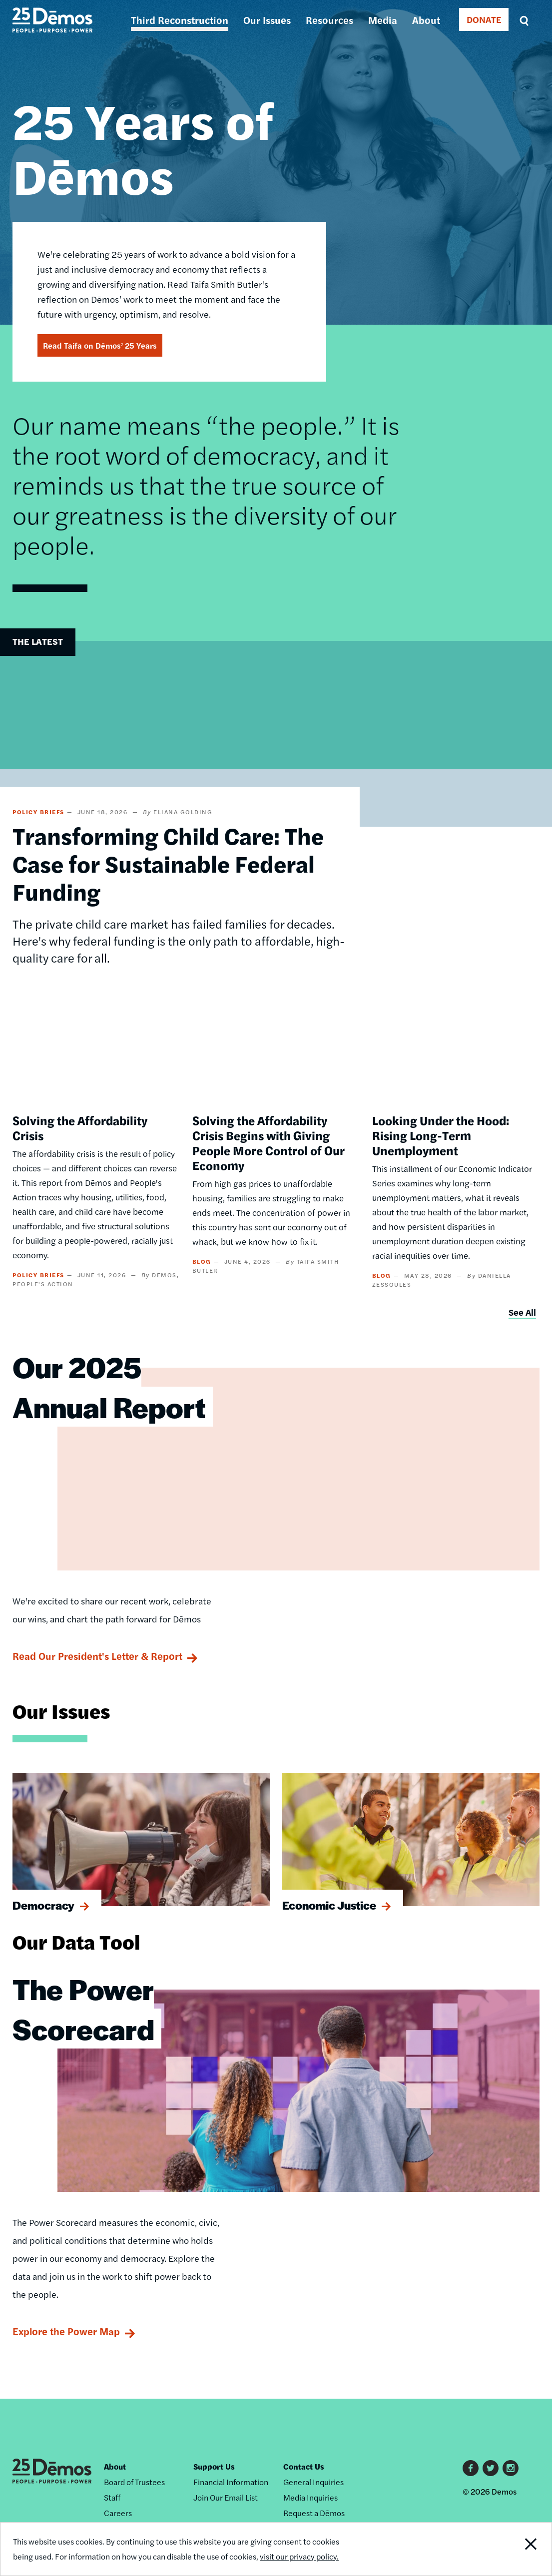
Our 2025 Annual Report (109, 1387)
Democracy (43, 1905)
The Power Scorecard (83, 2009)
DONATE (484, 19)
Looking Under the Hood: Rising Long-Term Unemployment (440, 1134)
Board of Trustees (134, 2482)
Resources (329, 19)
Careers (118, 2513)
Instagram (511, 2468)
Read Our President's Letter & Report (97, 1655)
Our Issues (267, 19)
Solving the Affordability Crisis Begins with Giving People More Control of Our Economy (268, 1142)
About (426, 19)
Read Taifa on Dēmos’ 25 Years (100, 345)
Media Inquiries (310, 2497)
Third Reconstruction (179, 19)
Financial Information (230, 2482)
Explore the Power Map (66, 2331)
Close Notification (523, 2549)
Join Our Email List (225, 2497)
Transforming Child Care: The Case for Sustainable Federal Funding (168, 863)
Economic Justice (329, 1905)
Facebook (471, 2468)
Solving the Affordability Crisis (79, 1127)
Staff (112, 2497)
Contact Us (303, 2466)
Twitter (491, 2468)
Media (382, 19)
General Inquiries (313, 2482)
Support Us (214, 2466)
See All (522, 1312)
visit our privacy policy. (299, 2556)
